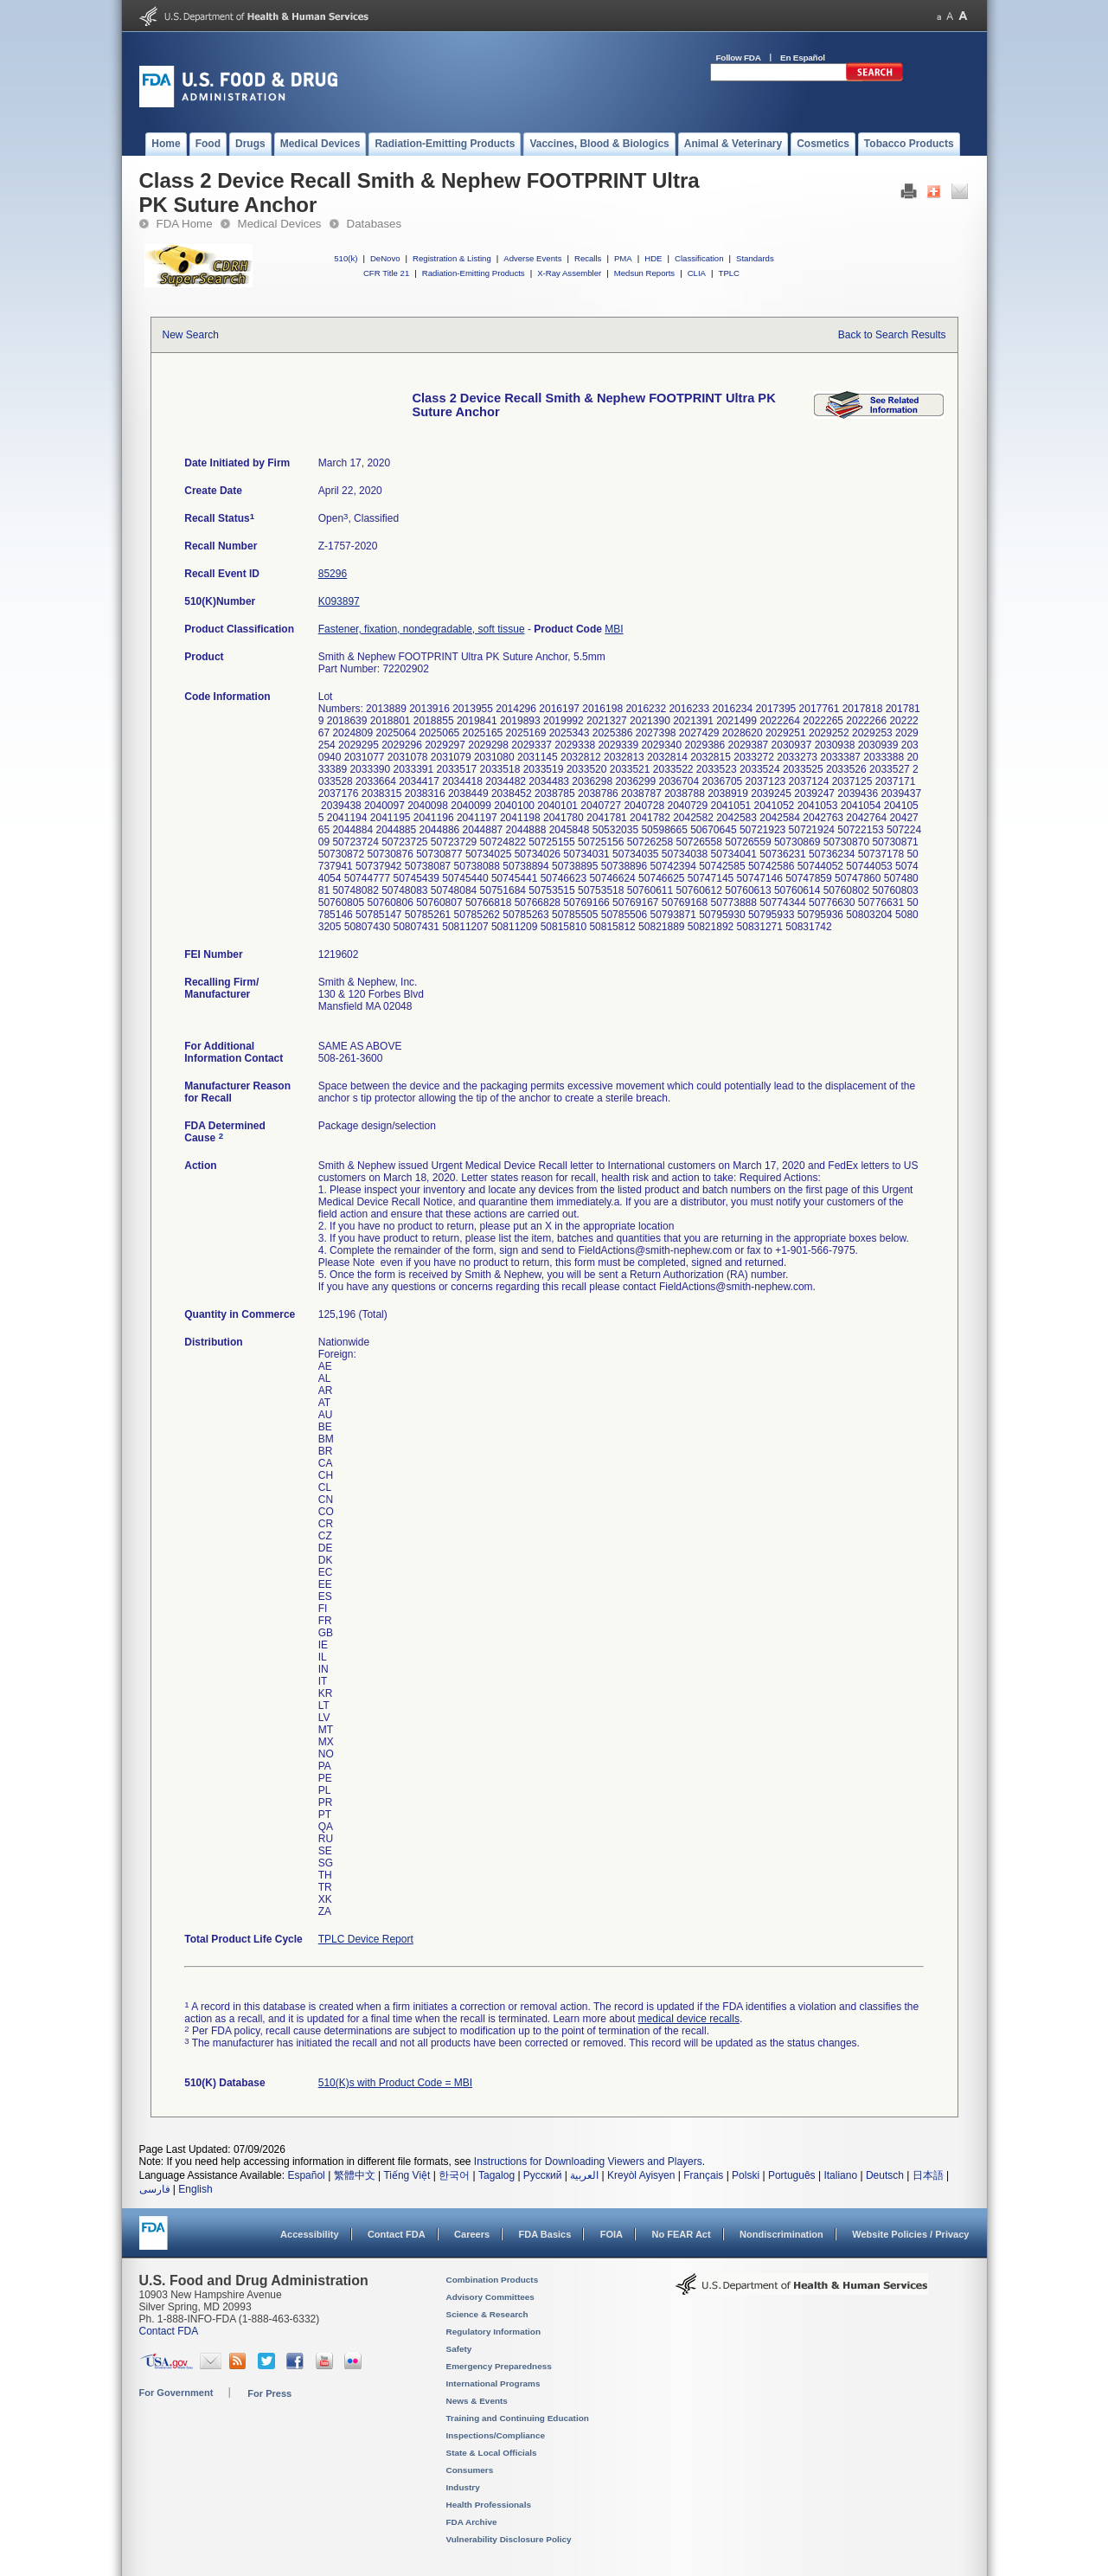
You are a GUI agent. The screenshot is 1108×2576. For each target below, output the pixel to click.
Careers (472, 2234)
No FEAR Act (680, 2234)
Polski (745, 2175)
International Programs (493, 2383)
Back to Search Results (892, 335)
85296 (332, 574)
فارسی (154, 2189)
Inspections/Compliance (496, 2435)
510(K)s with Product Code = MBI (395, 2083)
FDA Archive (471, 2522)
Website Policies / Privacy (910, 2234)
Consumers (470, 2470)
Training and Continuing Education (517, 2418)
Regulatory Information (493, 2331)
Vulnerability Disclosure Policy (509, 2539)
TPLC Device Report (365, 1939)
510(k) (345, 258)
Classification (699, 258)
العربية (584, 2175)
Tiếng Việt (406, 2175)
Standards (755, 258)
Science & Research (487, 2314)
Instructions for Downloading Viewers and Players (588, 2161)
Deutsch (885, 2175)
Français (703, 2175)
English (195, 2189)
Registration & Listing (452, 258)
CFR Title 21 (386, 273)
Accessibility (309, 2234)
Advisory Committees (490, 2297)
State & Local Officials (491, 2452)
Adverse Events (532, 258)
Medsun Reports (644, 273)
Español (305, 2175)
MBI (614, 629)
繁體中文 (354, 2175)
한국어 (454, 2175)
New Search (191, 335)
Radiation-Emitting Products (473, 273)
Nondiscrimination (781, 2234)
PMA (623, 258)
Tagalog (496, 2175)
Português (792, 2175)
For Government (176, 2392)
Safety (459, 2349)
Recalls (587, 258)
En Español (802, 57)
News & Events (477, 2401)
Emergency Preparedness (499, 2366)
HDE (653, 258)
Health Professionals (488, 2504)
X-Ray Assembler (569, 273)
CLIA (697, 273)
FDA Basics (544, 2234)
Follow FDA (738, 57)
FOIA (611, 2234)
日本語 (928, 2175)
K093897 (339, 601)
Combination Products (492, 2279)
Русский (542, 2175)
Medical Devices (280, 223)
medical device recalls (689, 2019)
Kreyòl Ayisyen (641, 2175)
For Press (269, 2393)
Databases (374, 223)
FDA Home (185, 223)
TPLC (729, 273)
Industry (463, 2487)
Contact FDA (397, 2234)
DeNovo (385, 258)
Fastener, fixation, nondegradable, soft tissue (421, 629)
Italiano (840, 2175)
